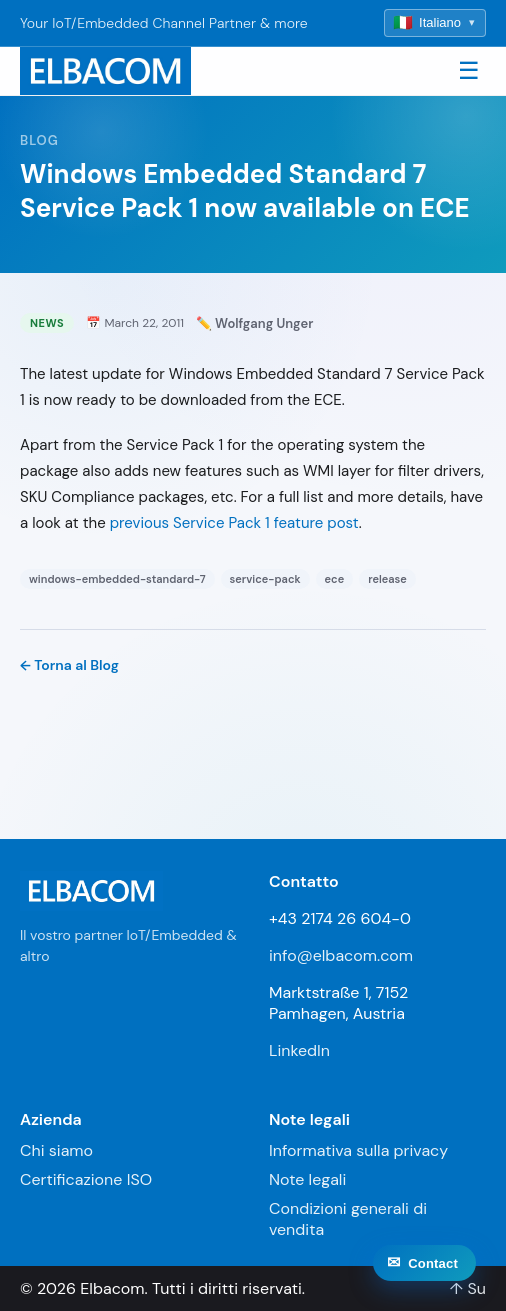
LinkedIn (299, 1050)
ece (335, 579)
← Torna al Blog (69, 665)
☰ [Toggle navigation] (469, 70)
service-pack (265, 579)
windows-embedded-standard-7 (117, 579)
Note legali (307, 1179)
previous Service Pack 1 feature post (234, 523)
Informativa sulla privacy (358, 1150)
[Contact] (424, 1276)
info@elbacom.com (341, 955)
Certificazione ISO (86, 1179)
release (387, 579)
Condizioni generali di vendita (348, 1219)
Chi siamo (56, 1150)
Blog (39, 140)
